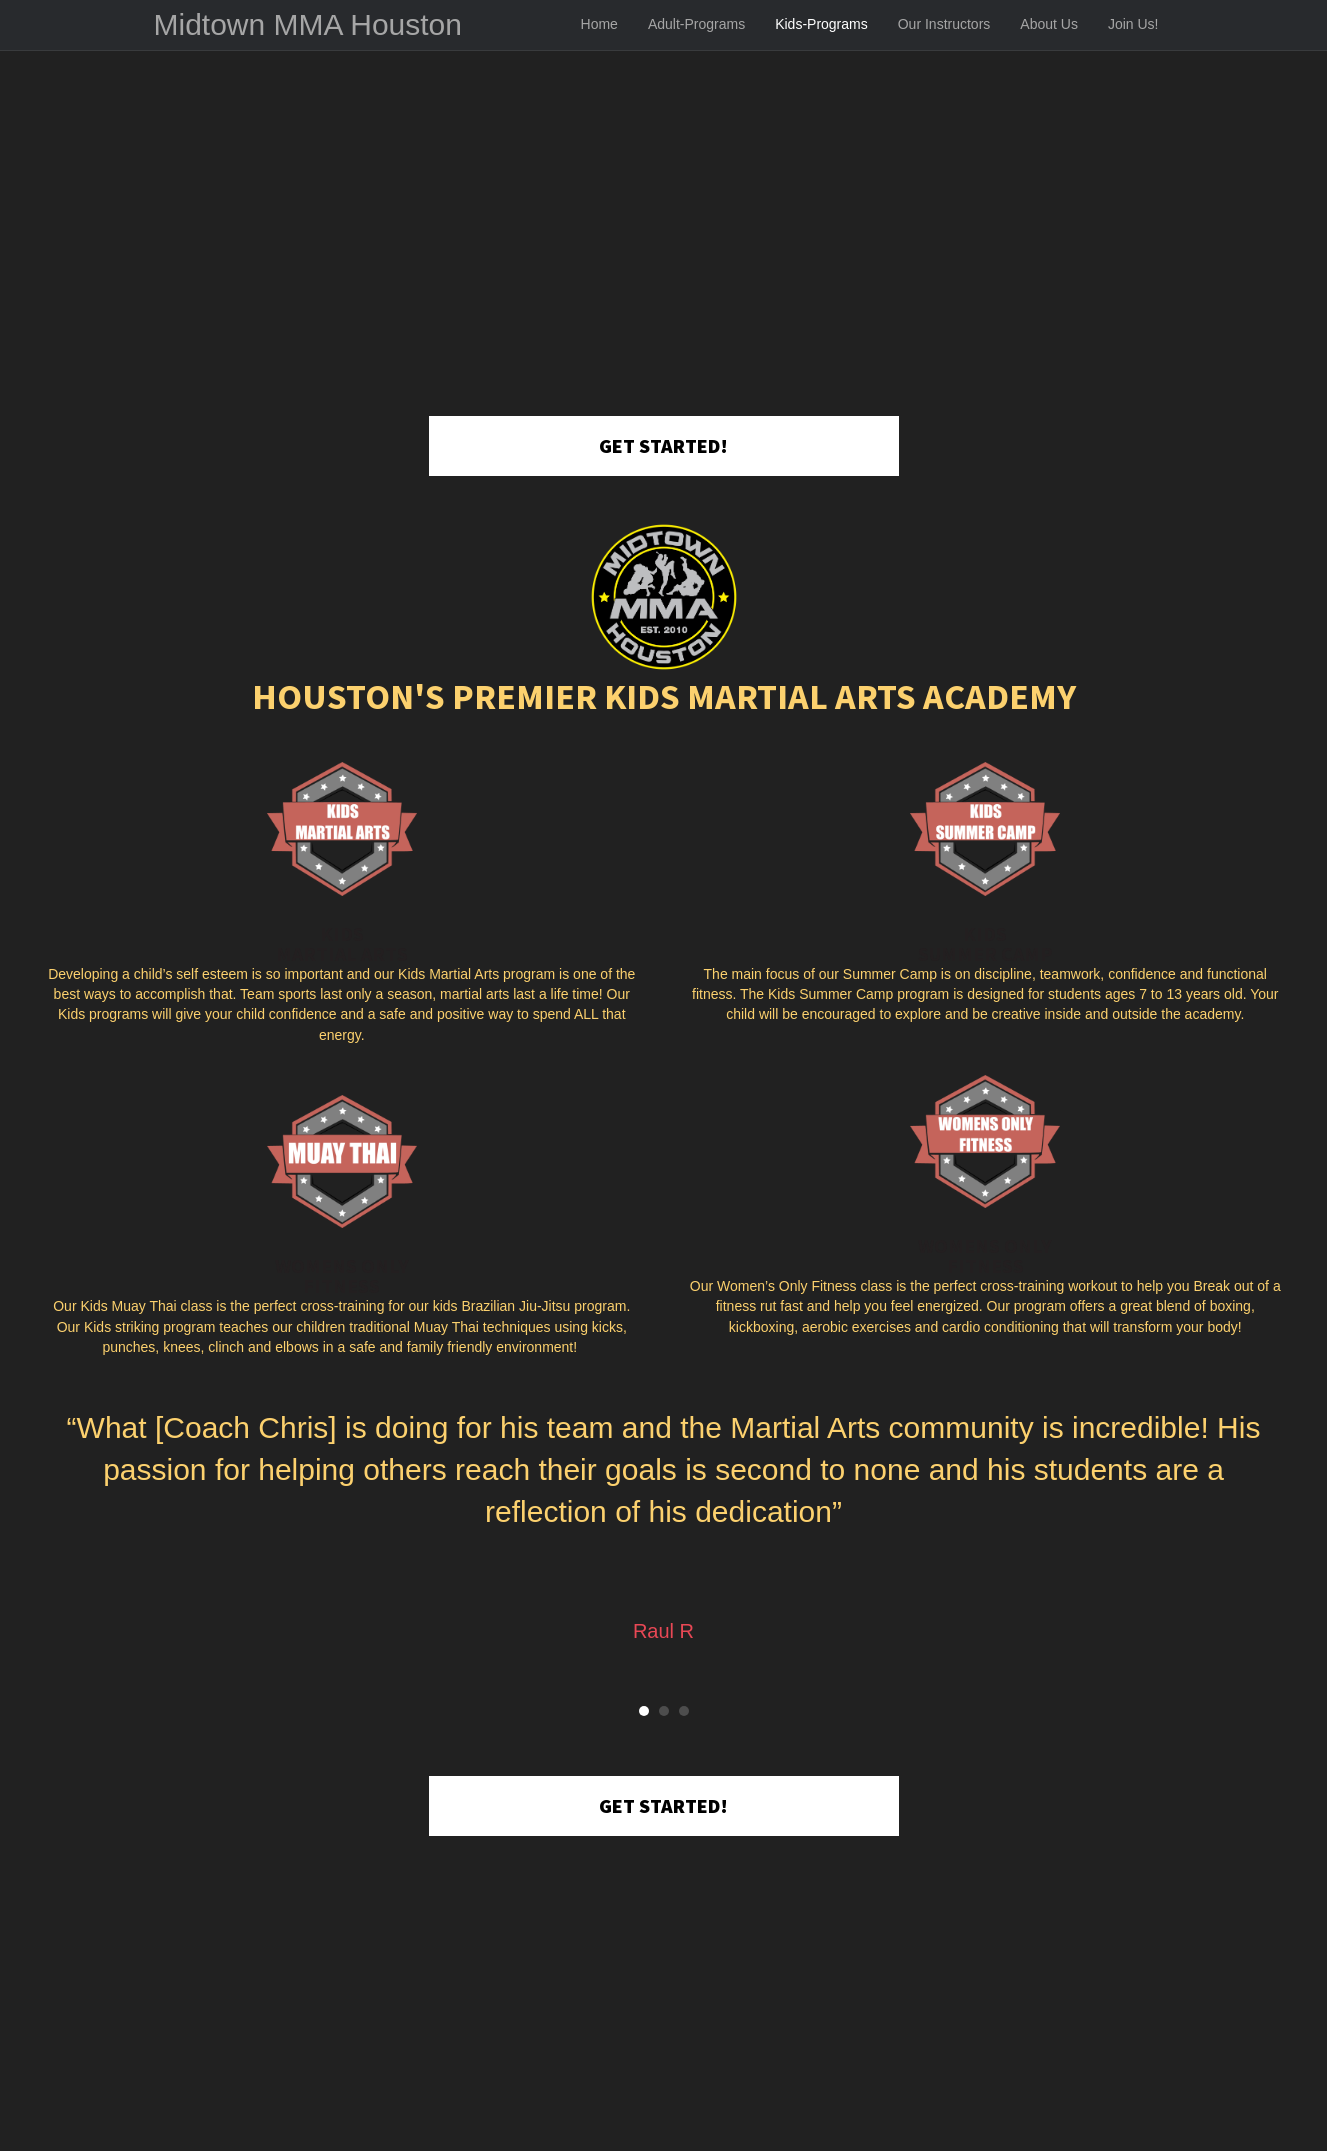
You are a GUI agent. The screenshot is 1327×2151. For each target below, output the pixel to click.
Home (599, 24)
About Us (1049, 24)
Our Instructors (944, 24)
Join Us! (1133, 24)
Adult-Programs (696, 24)
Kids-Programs (821, 24)
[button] (664, 446)
